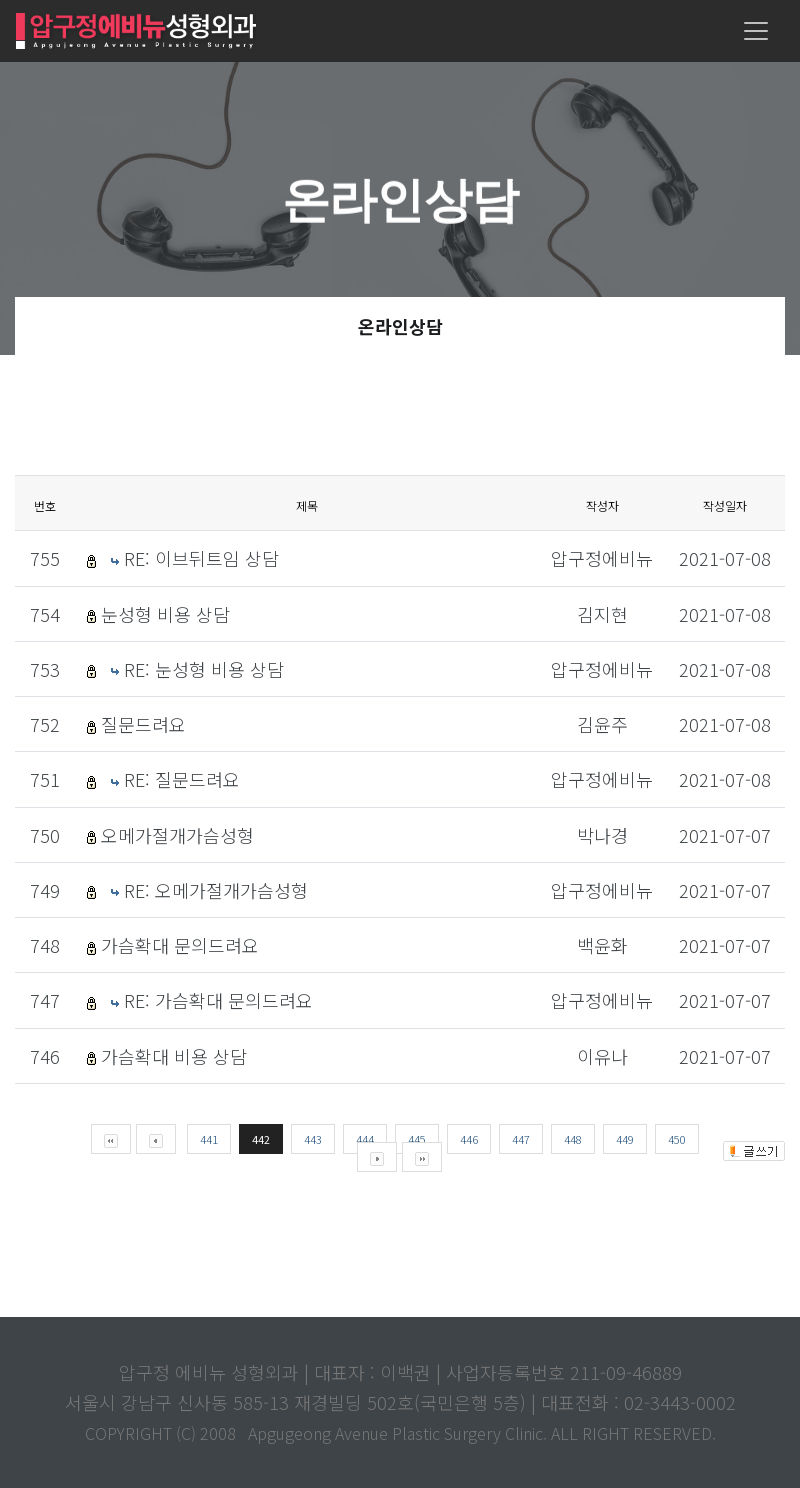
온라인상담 (400, 326)
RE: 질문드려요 (182, 779)
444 (365, 1139)
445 (417, 1139)
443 (313, 1139)
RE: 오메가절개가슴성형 (216, 890)
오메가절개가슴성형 (177, 835)
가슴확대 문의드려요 (180, 945)
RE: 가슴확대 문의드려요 (218, 1000)
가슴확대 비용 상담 (174, 1056)
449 (625, 1139)
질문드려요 (143, 724)
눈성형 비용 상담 (165, 614)
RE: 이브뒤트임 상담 (201, 558)
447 (521, 1139)
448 (573, 1139)
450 (677, 1139)
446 (469, 1139)
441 (209, 1139)
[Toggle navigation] (756, 31)
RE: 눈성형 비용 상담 (204, 669)
